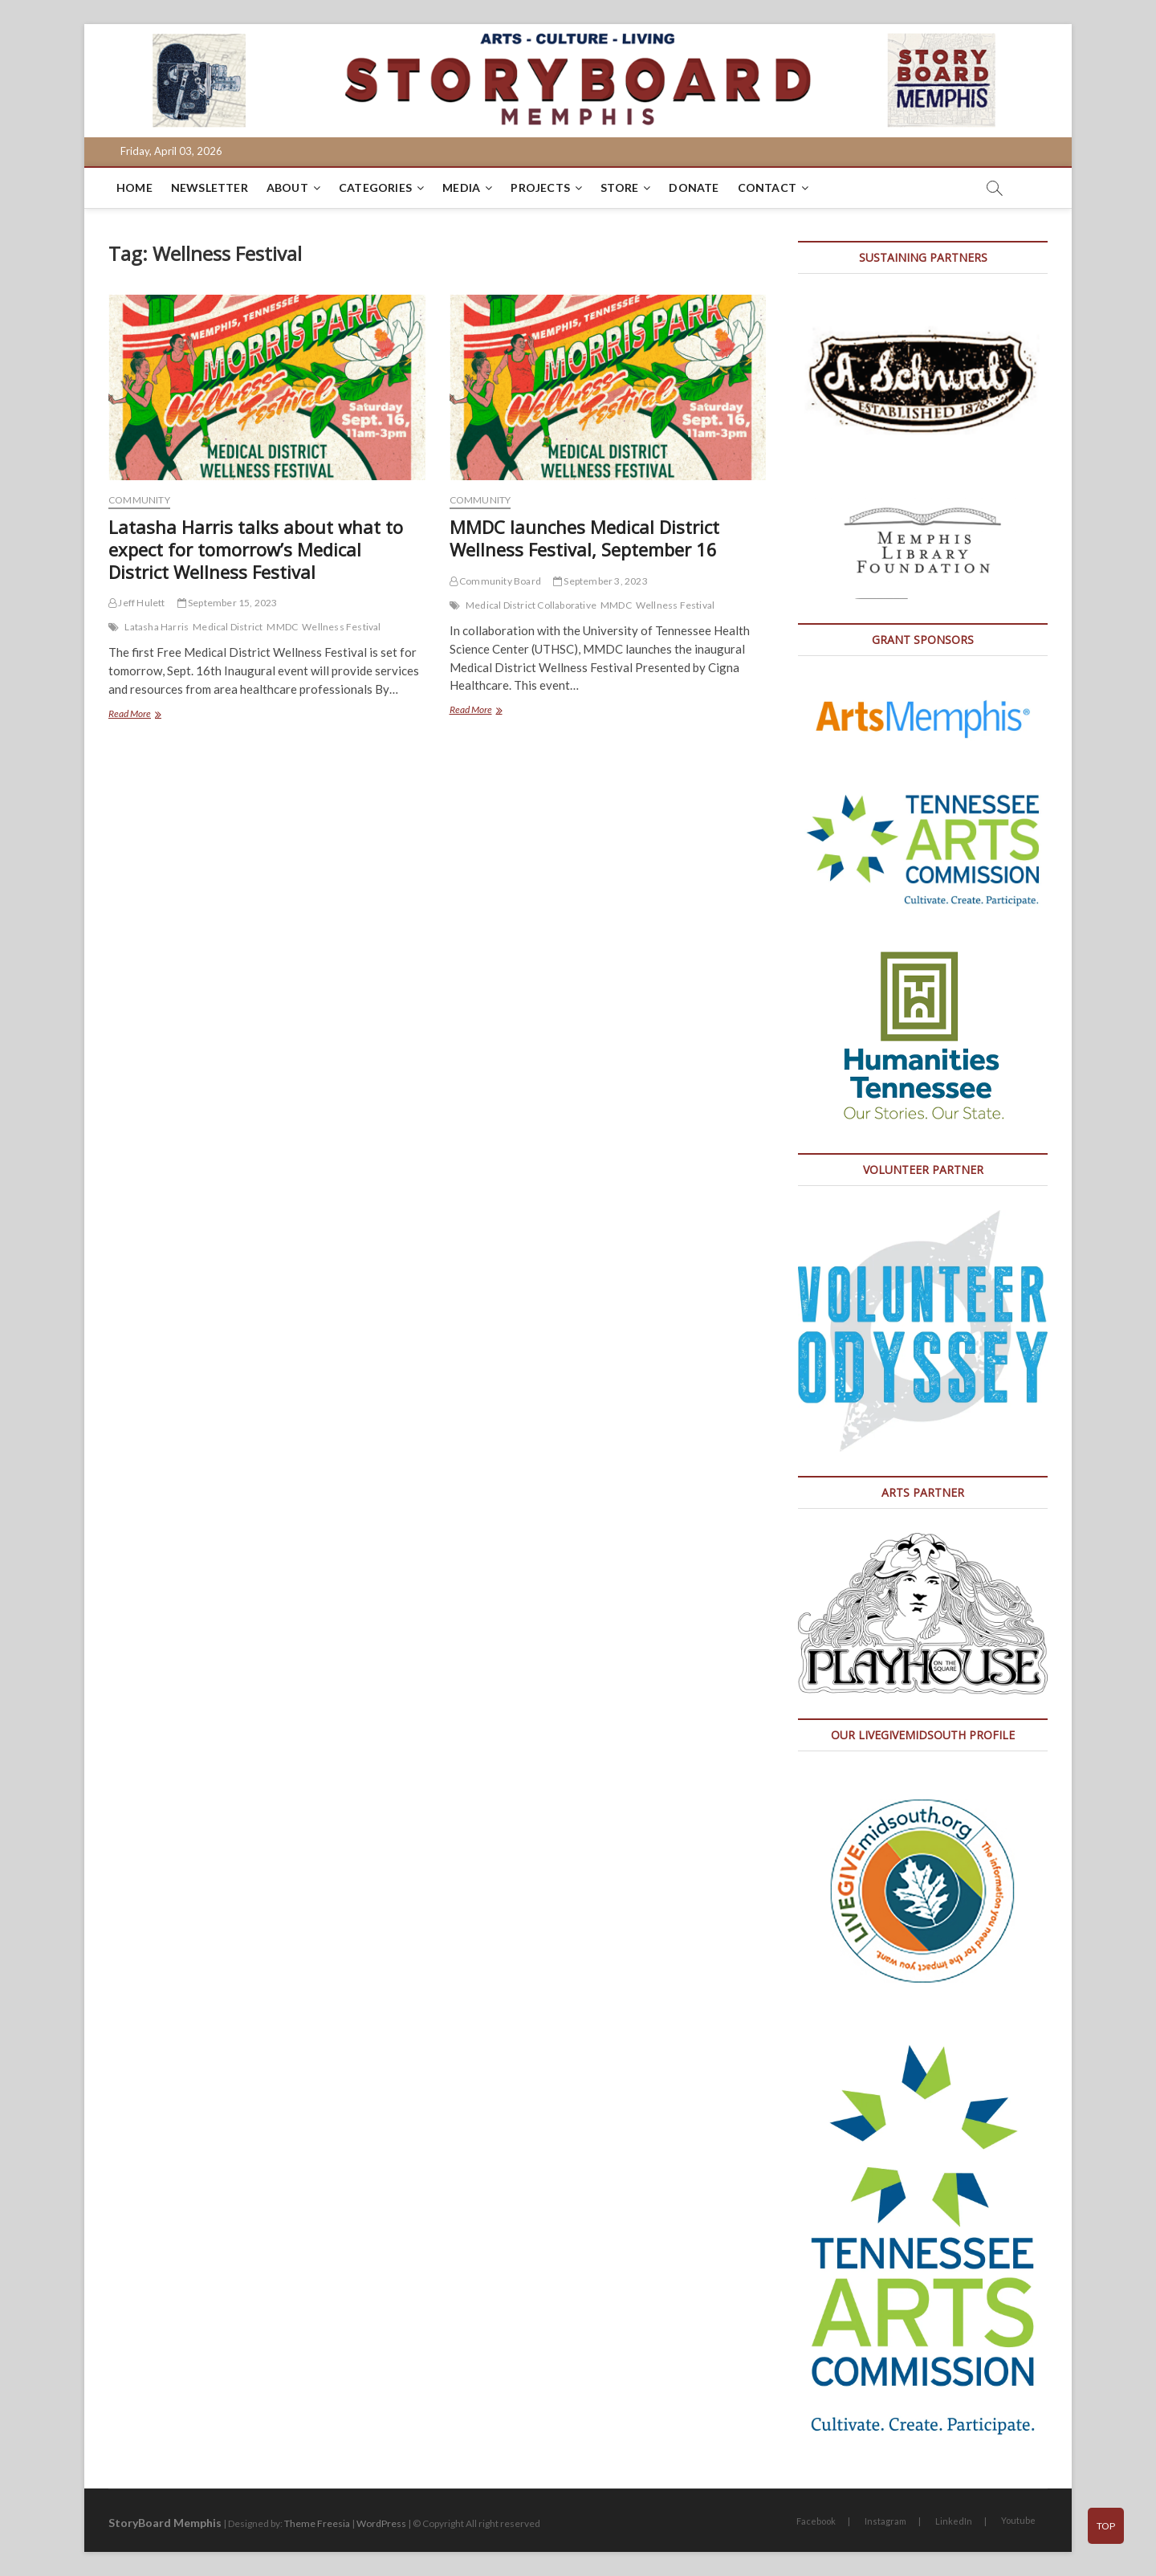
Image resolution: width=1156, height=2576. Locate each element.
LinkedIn (953, 2521)
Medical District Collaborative (531, 605)
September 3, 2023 (600, 581)
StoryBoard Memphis (165, 2522)
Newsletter (209, 187)
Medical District (228, 627)
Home (134, 187)
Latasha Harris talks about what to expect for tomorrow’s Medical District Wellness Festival (255, 549)
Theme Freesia (317, 2523)
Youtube (1018, 2520)
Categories (375, 187)
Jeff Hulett (136, 603)
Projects (540, 187)
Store (619, 187)
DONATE (693, 187)
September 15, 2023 (227, 603)
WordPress (381, 2523)
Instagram (885, 2521)
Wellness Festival (341, 627)
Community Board (495, 581)
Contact (767, 187)
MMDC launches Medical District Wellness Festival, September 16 (584, 538)
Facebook (816, 2521)
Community (139, 500)
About (287, 187)
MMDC (282, 627)
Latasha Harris (156, 627)
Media (461, 187)
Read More (151, 715)
